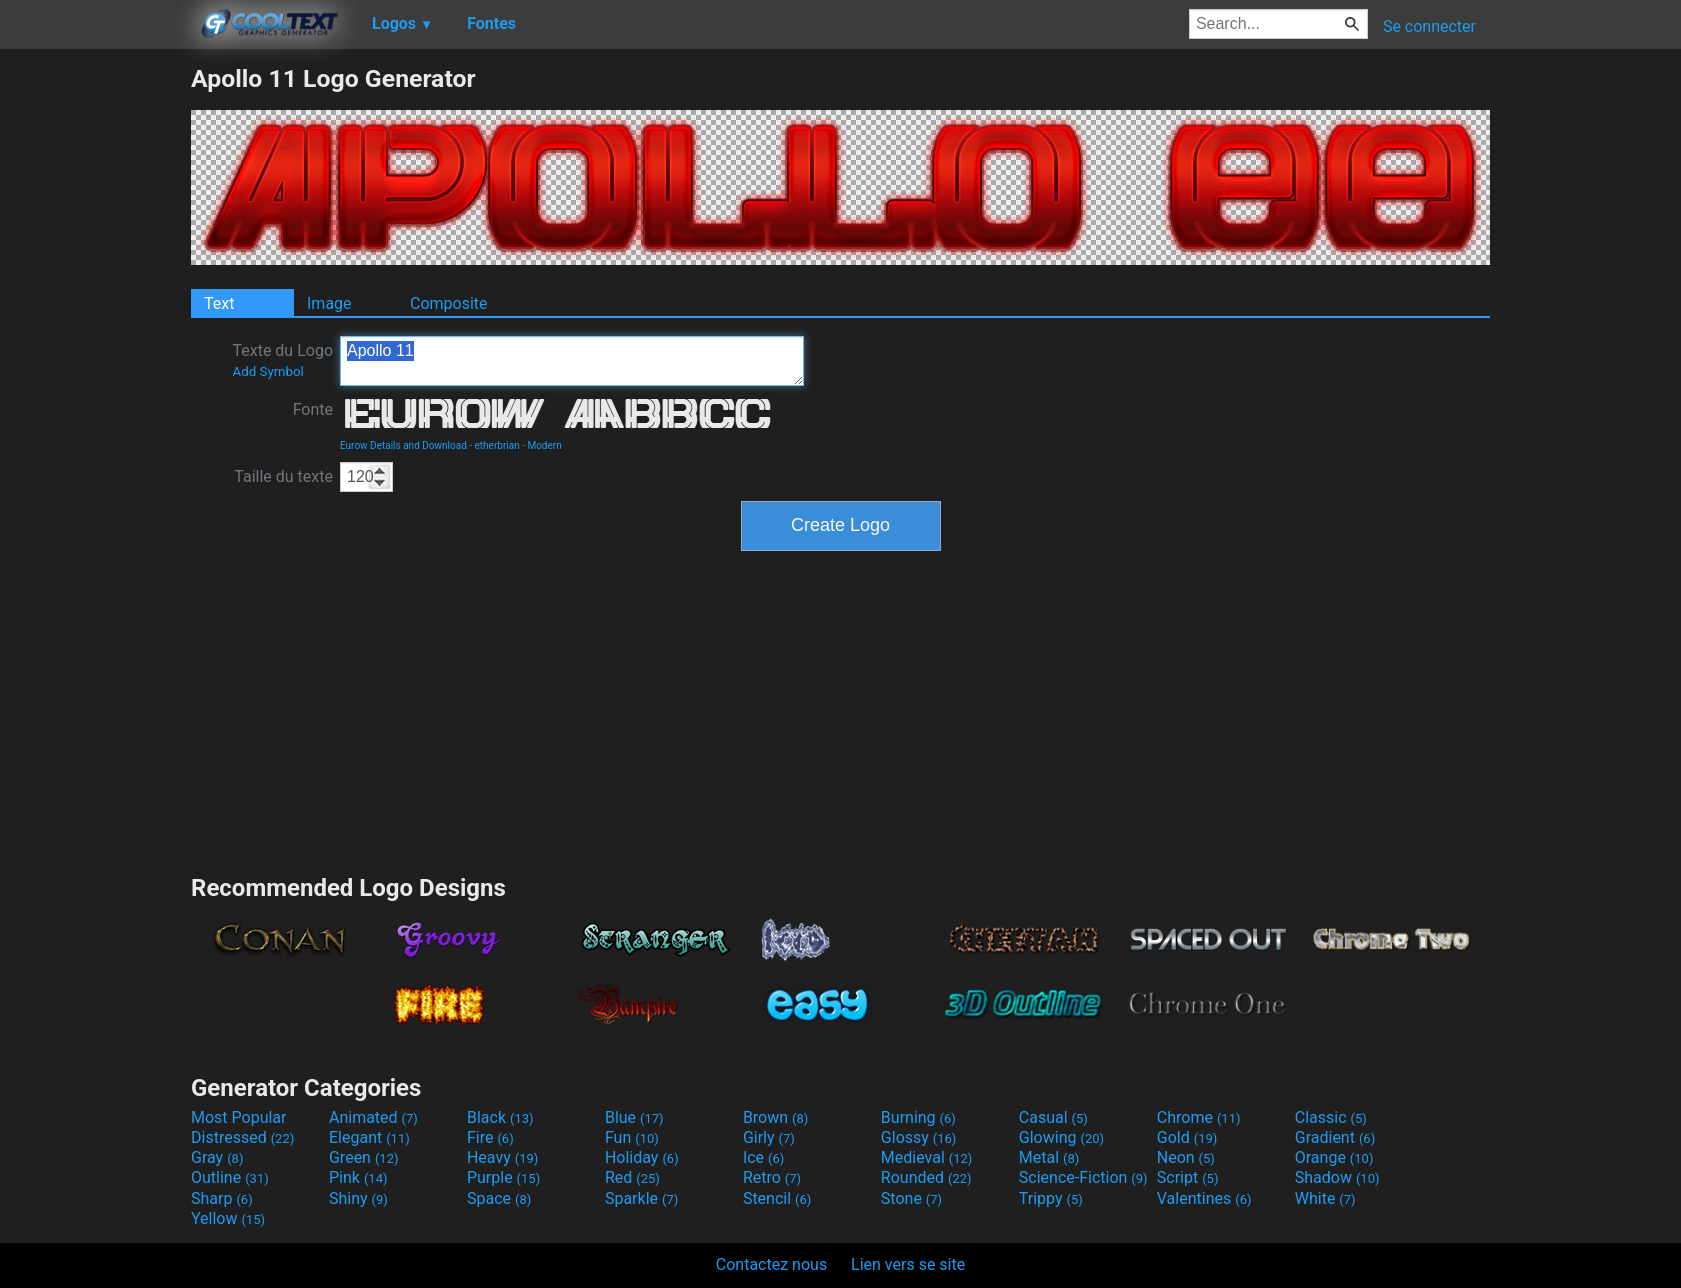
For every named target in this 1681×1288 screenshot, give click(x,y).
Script (1188, 1177)
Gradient (1335, 1137)
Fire (490, 1137)
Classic (1331, 1117)
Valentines (1204, 1198)
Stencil (777, 1198)
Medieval (927, 1157)
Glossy (919, 1137)
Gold (1187, 1137)
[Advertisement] (95, 364)
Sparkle (641, 1198)
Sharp (222, 1198)
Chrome (1199, 1117)
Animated (373, 1117)
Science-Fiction (1083, 1177)
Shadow (1337, 1177)
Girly (769, 1137)
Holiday (642, 1157)
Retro (772, 1177)
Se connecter (1429, 26)
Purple (503, 1177)
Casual (1053, 1117)
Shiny (358, 1198)
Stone (911, 1198)
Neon (1186, 1157)
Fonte (313, 409)
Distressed (242, 1137)
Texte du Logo (282, 360)
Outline (230, 1177)
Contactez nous (771, 1264)
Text (219, 303)
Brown (775, 1117)
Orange (1334, 1157)
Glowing (1061, 1137)
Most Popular (239, 1117)
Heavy (502, 1157)
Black (500, 1117)
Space (499, 1198)
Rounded (926, 1177)
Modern (544, 445)
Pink (358, 1177)
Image (329, 303)
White (1325, 1198)
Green (364, 1157)
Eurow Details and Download (403, 445)
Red (632, 1177)
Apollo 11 (572, 361)
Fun (632, 1137)
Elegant (369, 1137)
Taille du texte (283, 476)
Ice (763, 1157)
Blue (634, 1117)
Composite (449, 303)
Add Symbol (267, 371)
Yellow (228, 1218)
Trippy (1051, 1198)
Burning (918, 1117)
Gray (217, 1157)
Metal (1049, 1157)
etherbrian (497, 445)
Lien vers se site (908, 1264)
